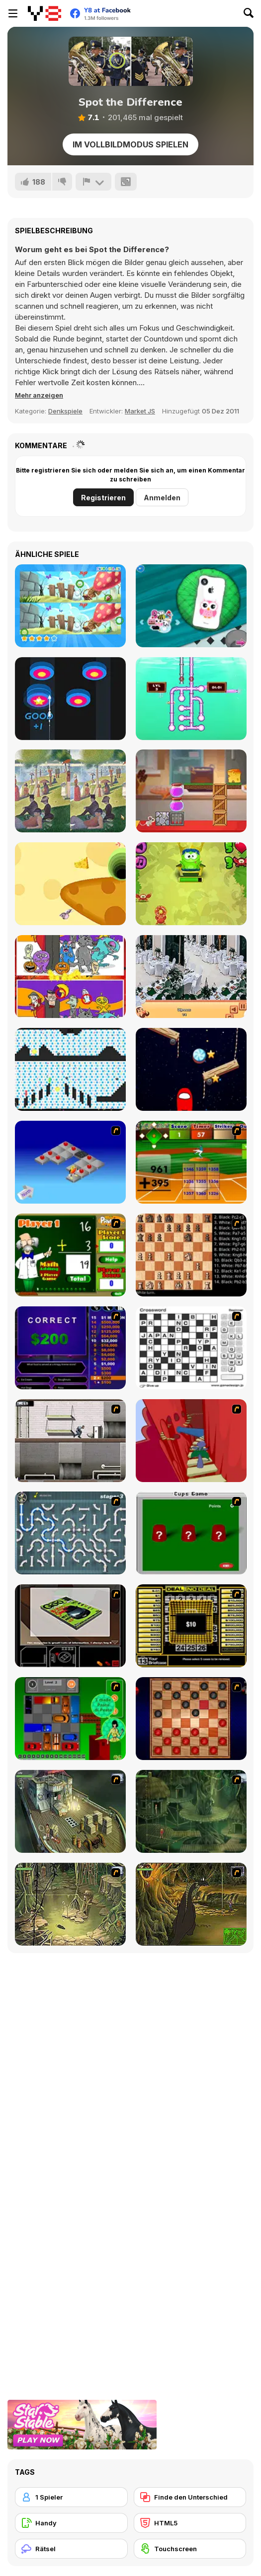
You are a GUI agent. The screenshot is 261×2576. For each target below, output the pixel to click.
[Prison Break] (70, 1440)
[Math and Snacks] (191, 883)
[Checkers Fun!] (191, 1718)
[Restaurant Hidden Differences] (191, 976)
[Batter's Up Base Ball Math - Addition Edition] (191, 1162)
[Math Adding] (70, 1255)
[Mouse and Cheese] (191, 790)
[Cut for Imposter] (191, 1069)
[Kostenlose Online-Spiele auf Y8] (44, 13)
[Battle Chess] (191, 1255)
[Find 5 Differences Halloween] (70, 976)
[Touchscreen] (190, 2549)
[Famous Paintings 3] (70, 790)
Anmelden (162, 497)
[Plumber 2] (70, 1532)
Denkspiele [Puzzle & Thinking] (65, 411)
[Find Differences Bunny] (70, 605)
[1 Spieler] (71, 2497)
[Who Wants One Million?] (70, 1347)
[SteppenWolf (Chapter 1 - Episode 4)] (191, 1904)
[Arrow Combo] (70, 698)
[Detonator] (70, 1162)
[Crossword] (191, 1347)
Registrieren (103, 497)
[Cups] (191, 1532)
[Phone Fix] (191, 605)
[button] (39, 395)
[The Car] (70, 1625)
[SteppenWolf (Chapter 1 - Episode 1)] (70, 1811)
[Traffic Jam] (70, 1718)
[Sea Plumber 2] (191, 698)
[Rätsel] (71, 2549)
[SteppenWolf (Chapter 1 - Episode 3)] (70, 1904)
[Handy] (71, 2523)
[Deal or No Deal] (191, 1625)
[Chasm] (191, 1440)
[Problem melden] (93, 182)
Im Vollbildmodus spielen (130, 144)
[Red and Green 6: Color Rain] (70, 1069)
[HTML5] (190, 2523)
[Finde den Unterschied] (190, 2497)
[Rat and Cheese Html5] (70, 883)
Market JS (140, 411)
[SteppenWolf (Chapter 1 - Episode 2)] (191, 1811)
